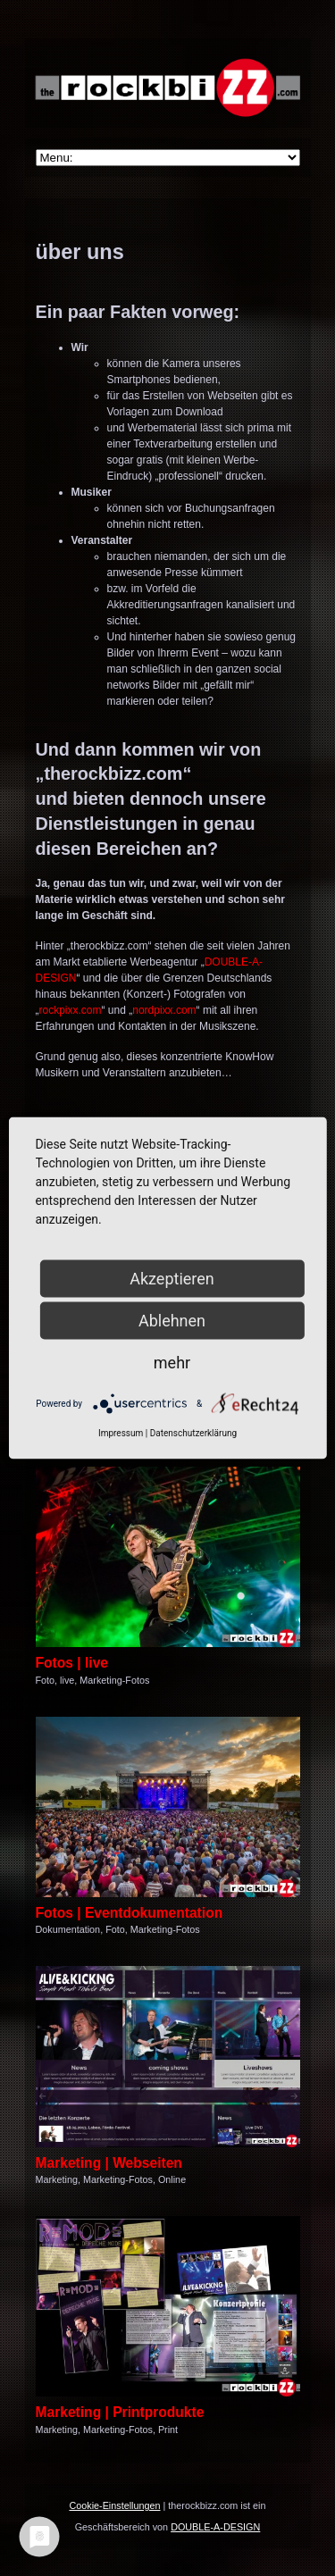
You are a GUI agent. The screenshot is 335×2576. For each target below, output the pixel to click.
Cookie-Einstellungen (114, 2505)
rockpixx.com (70, 1010)
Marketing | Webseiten (109, 2162)
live (67, 1680)
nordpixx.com (164, 1010)
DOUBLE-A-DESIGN (215, 2527)
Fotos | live (72, 1662)
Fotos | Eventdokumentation (129, 1912)
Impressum (120, 1433)
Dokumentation (68, 1929)
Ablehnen (171, 1320)
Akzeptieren (172, 1278)
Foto (45, 1680)
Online (172, 2179)
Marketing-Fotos (114, 1680)
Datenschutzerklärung (193, 1433)
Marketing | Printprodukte (120, 2412)
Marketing (57, 2179)
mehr (172, 1362)
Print (168, 2429)
